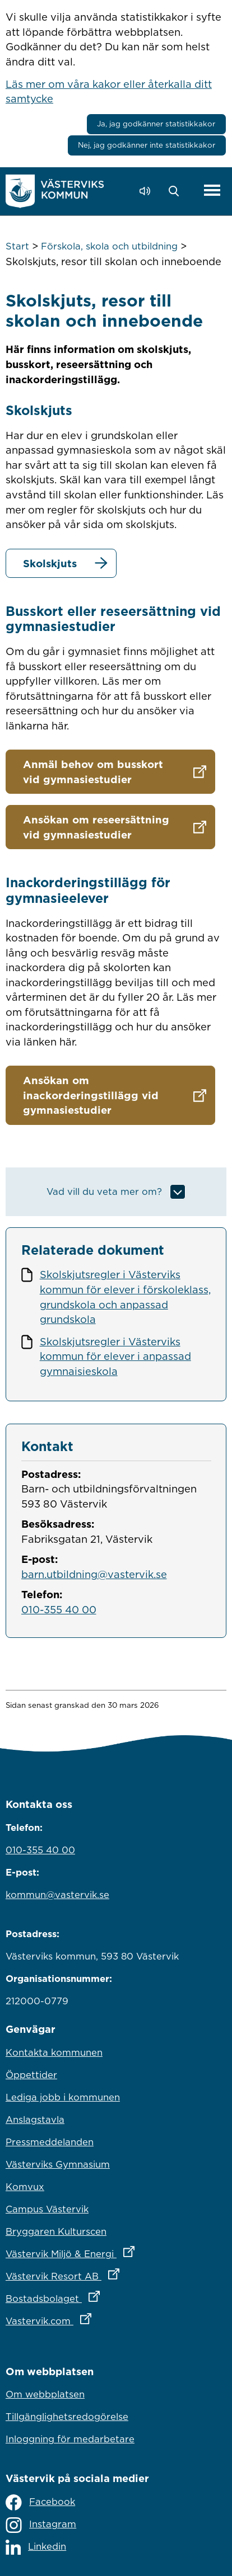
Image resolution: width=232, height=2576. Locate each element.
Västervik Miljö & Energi (116, 2251)
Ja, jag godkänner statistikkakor (156, 123)
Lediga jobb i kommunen (63, 2097)
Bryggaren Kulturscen (56, 2231)
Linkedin (36, 2547)
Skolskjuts (50, 563)
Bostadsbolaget (102, 2295)
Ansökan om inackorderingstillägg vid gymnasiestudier (91, 1095)
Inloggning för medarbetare (70, 2439)
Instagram (41, 2525)
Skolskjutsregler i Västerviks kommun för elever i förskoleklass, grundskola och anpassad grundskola (125, 1296)
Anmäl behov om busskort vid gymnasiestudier (93, 771)
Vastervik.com (98, 2318)
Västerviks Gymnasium (58, 2164)
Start (17, 246)
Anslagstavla (35, 2119)
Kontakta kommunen (54, 2052)
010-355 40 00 (58, 1609)
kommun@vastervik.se (57, 1894)
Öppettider (31, 2074)
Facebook (40, 2502)
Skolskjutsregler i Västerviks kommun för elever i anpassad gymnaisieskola (115, 1356)
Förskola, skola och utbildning (109, 246)
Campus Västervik (47, 2209)
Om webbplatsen (45, 2394)
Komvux (25, 2186)
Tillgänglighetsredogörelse (67, 2416)
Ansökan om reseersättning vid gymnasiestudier (96, 827)
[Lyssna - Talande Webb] (148, 191)
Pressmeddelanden (50, 2142)
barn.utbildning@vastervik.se (94, 1574)
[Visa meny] (212, 191)
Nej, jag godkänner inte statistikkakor (146, 144)
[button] (177, 191)
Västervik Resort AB (112, 2273)
